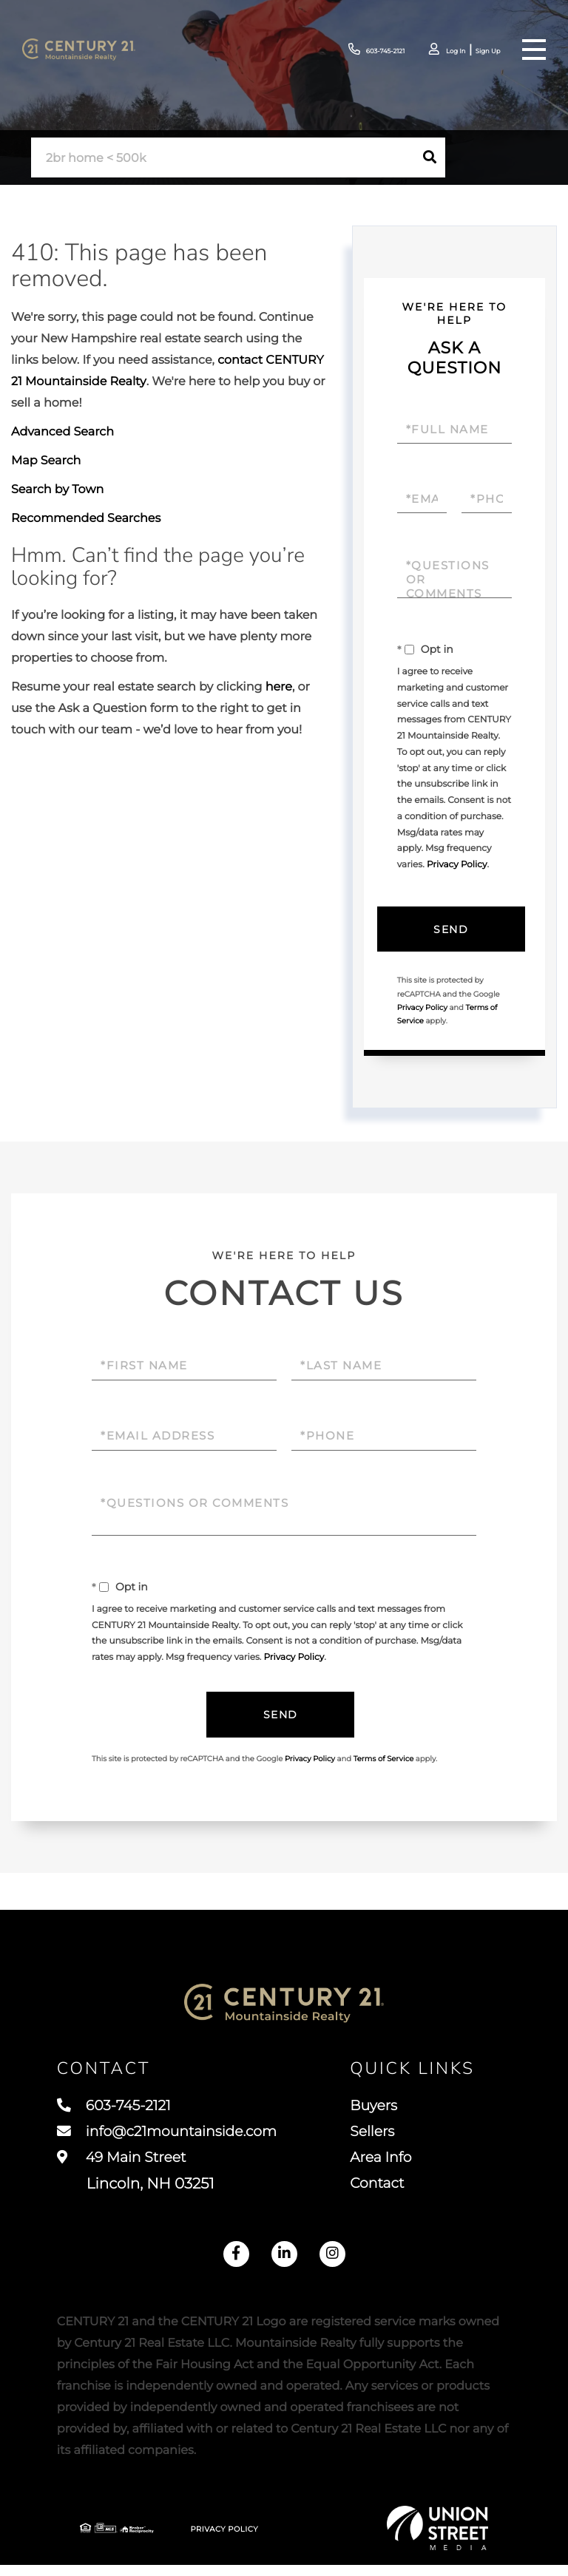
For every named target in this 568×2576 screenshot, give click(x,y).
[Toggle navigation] (534, 49)
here (279, 687)
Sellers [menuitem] (380, 2139)
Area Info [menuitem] (389, 2166)
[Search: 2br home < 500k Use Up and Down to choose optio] (222, 157)
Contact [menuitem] (385, 2194)
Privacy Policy (457, 864)
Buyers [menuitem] (381, 2112)
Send (450, 929)
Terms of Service (384, 1758)
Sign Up (482, 50)
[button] (429, 157)
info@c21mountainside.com (173, 2139)
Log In (441, 50)
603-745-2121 (350, 50)
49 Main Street (135, 2180)
